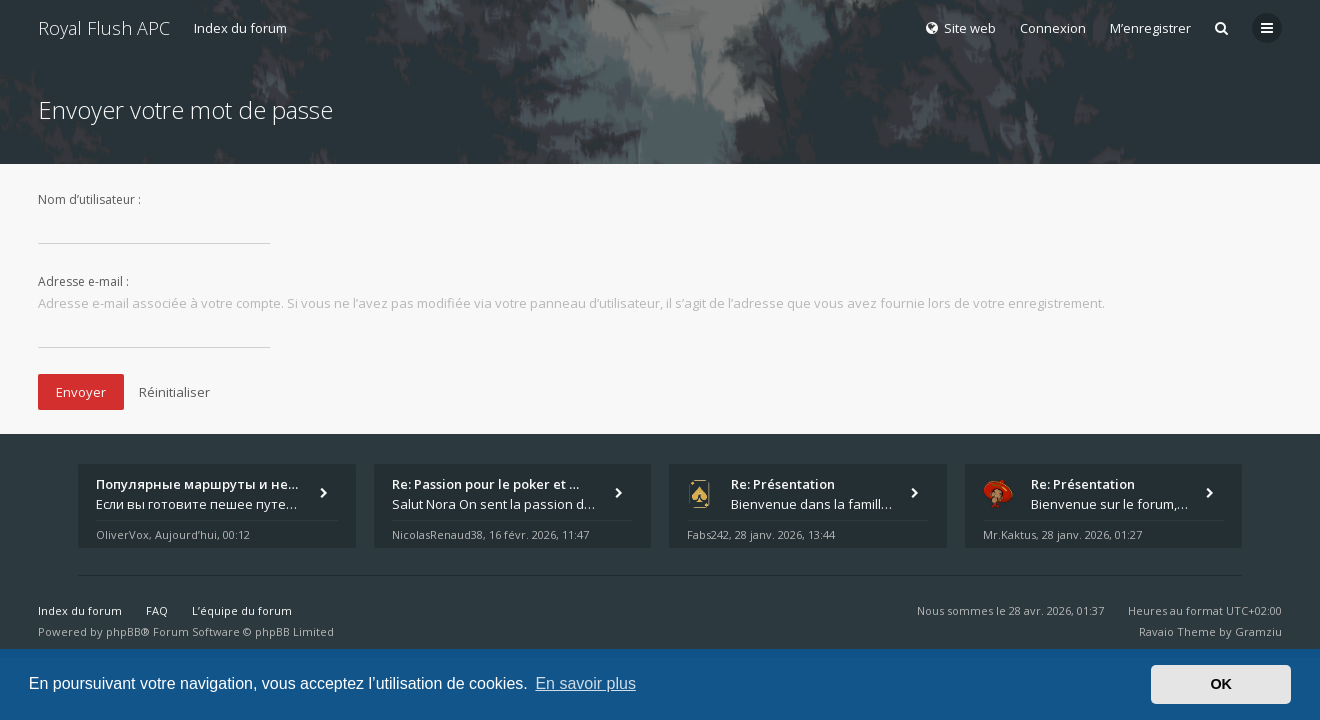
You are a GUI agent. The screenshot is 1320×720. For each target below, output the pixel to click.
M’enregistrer (1150, 28)
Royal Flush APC (104, 28)
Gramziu (1258, 631)
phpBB (123, 631)
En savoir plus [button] (585, 683)
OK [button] (1221, 684)
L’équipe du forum (242, 610)
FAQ (157, 610)
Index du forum (240, 28)
